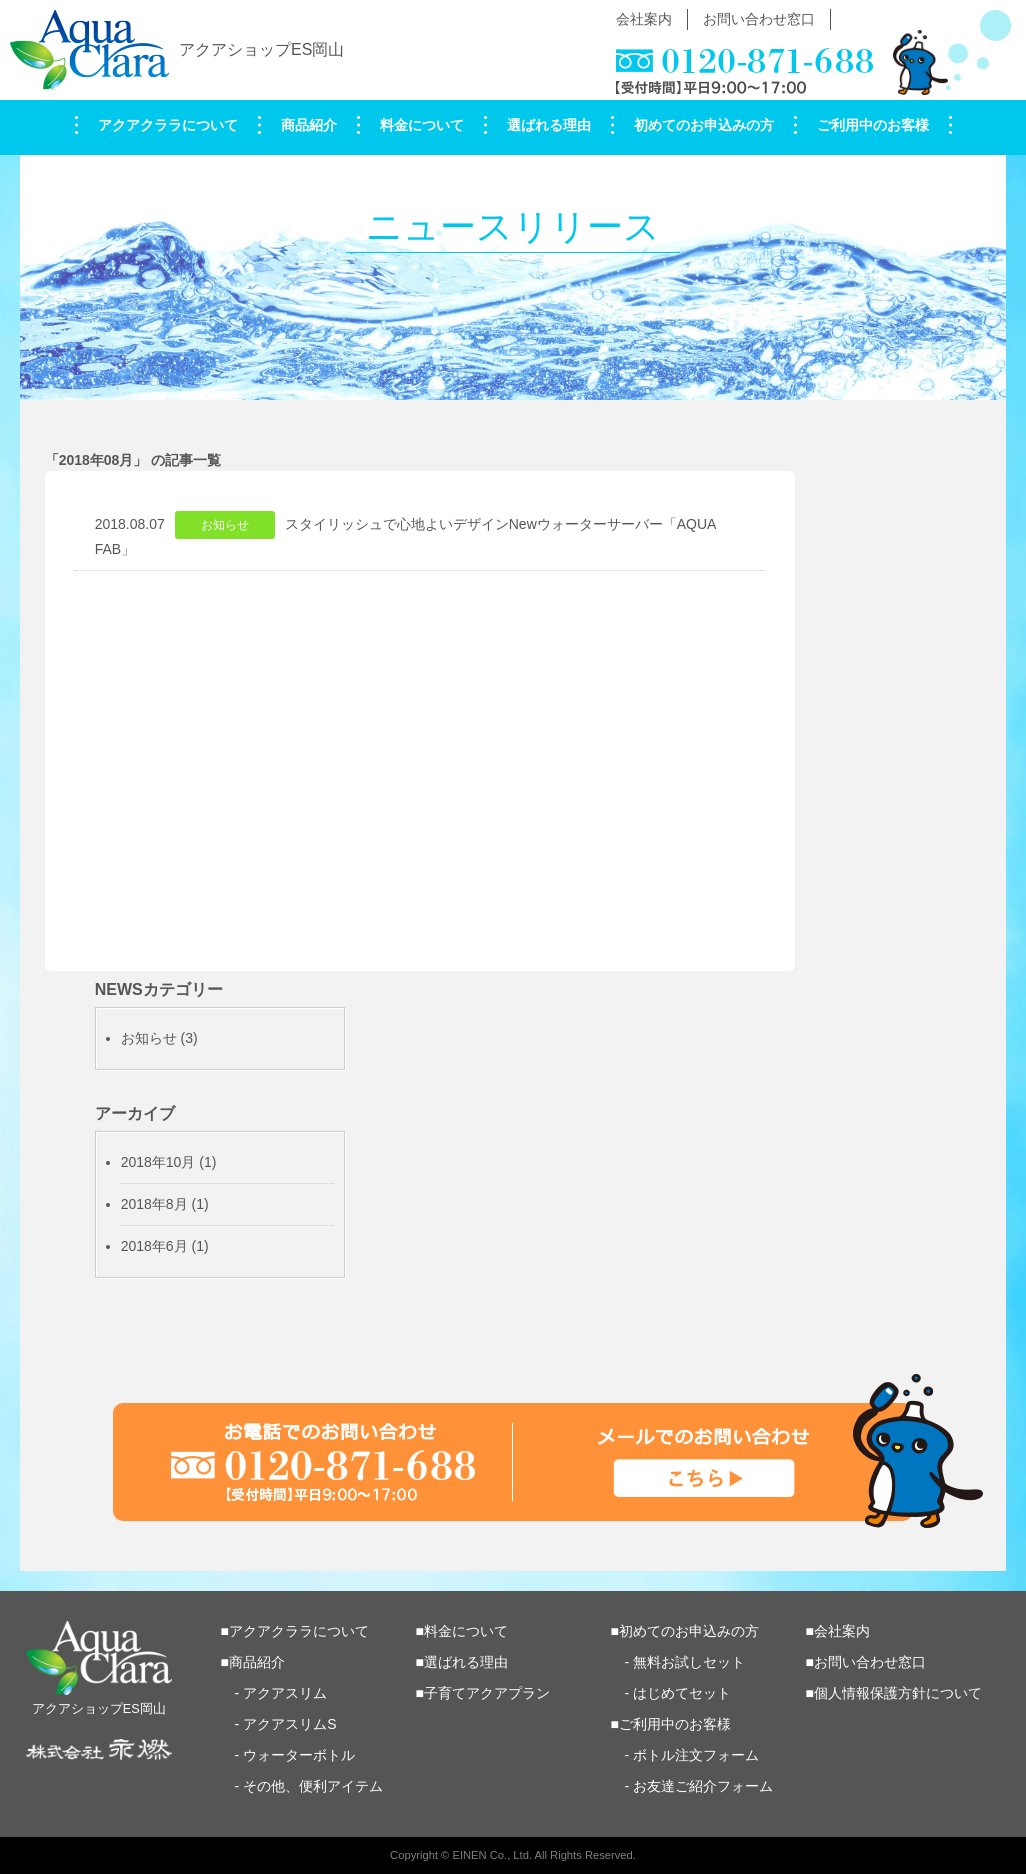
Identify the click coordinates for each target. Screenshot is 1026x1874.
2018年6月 (154, 1246)
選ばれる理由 (549, 125)
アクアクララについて (168, 125)
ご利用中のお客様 (873, 125)
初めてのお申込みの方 (704, 125)
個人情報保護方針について (898, 1693)
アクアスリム (285, 1693)
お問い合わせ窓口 (759, 19)
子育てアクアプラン (487, 1693)
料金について (422, 125)
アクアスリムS (289, 1724)
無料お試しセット (689, 1662)
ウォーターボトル (299, 1755)
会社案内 (644, 19)
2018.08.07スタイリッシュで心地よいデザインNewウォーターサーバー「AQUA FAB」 (405, 534)
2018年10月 (158, 1162)
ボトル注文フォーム (696, 1755)
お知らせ (149, 1038)
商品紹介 (309, 125)
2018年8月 (154, 1204)
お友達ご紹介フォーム (703, 1786)
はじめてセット (682, 1693)
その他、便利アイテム (313, 1786)
